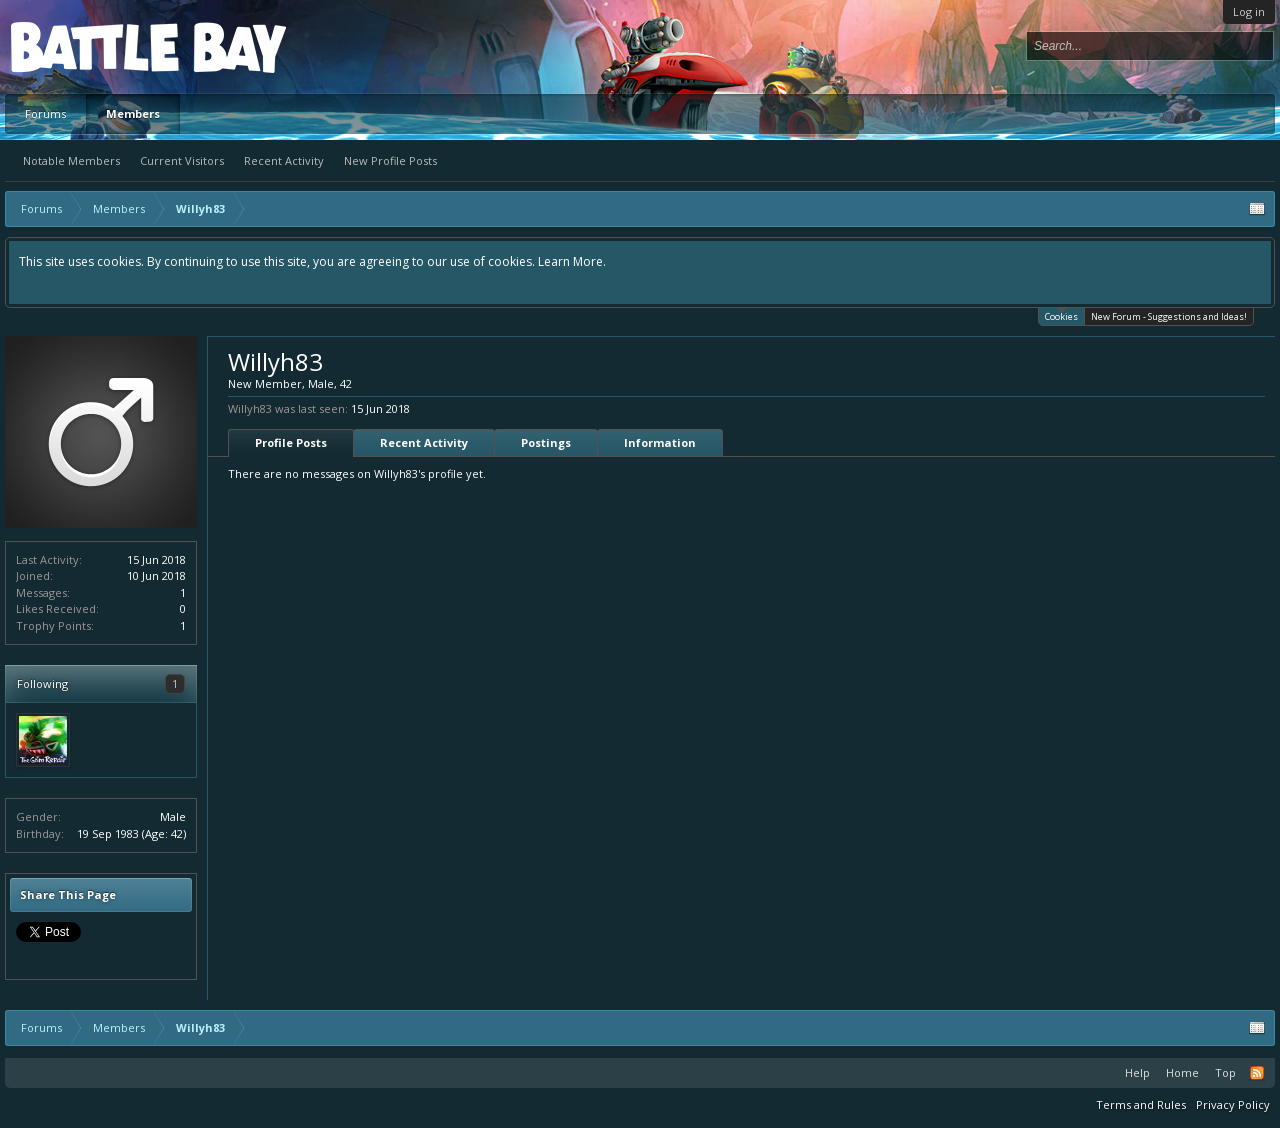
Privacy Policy (1233, 1104)
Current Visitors (182, 160)
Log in (1249, 11)
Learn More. (572, 261)
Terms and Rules (1141, 1104)
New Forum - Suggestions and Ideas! (1169, 316)
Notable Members (71, 160)
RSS (1257, 1073)
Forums (45, 113)
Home (1182, 1072)
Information (660, 442)
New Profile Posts (390, 160)
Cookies (1061, 315)
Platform (84, 46)
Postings (546, 442)
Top (1225, 1072)
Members (133, 113)
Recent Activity (284, 160)
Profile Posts (291, 442)
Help (1137, 1072)
